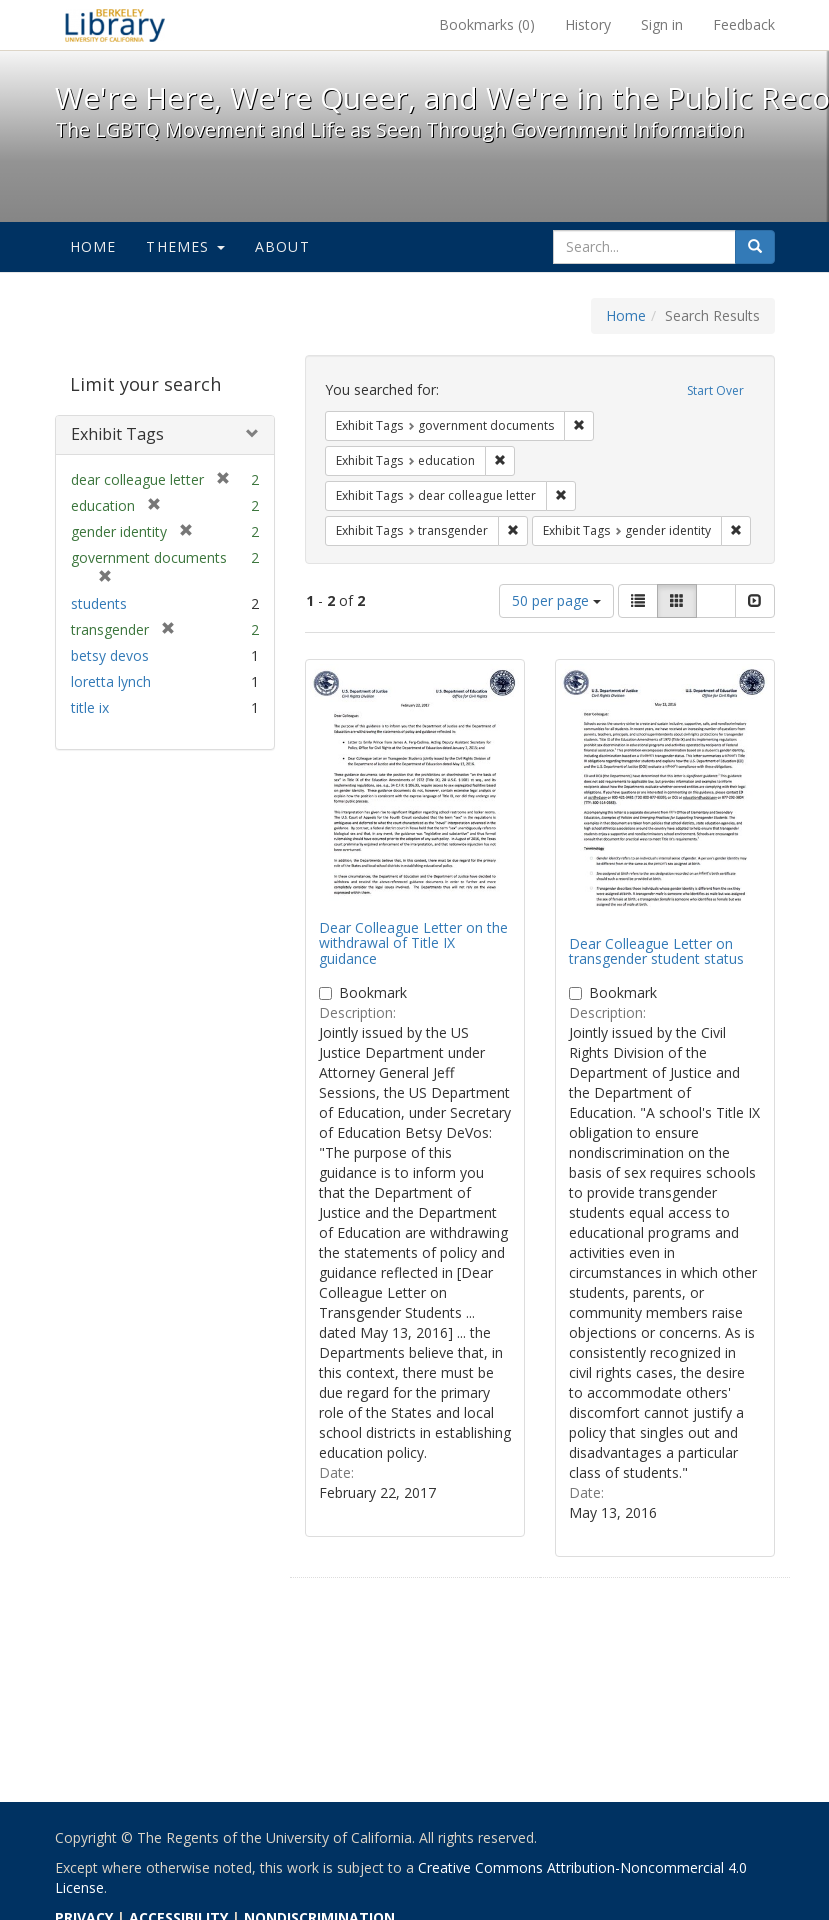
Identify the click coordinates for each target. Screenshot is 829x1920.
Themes (185, 246)
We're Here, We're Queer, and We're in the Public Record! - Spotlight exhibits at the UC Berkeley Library (115, 25)
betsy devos (110, 655)
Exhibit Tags (117, 434)
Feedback (744, 24)
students (99, 603)
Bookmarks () (487, 24)
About (282, 246)
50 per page (556, 600)
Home (93, 246)
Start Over (715, 390)
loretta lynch (111, 681)
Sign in (662, 24)
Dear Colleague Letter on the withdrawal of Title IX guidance (413, 943)
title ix (90, 707)
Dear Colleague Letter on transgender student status (656, 951)
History (588, 24)
